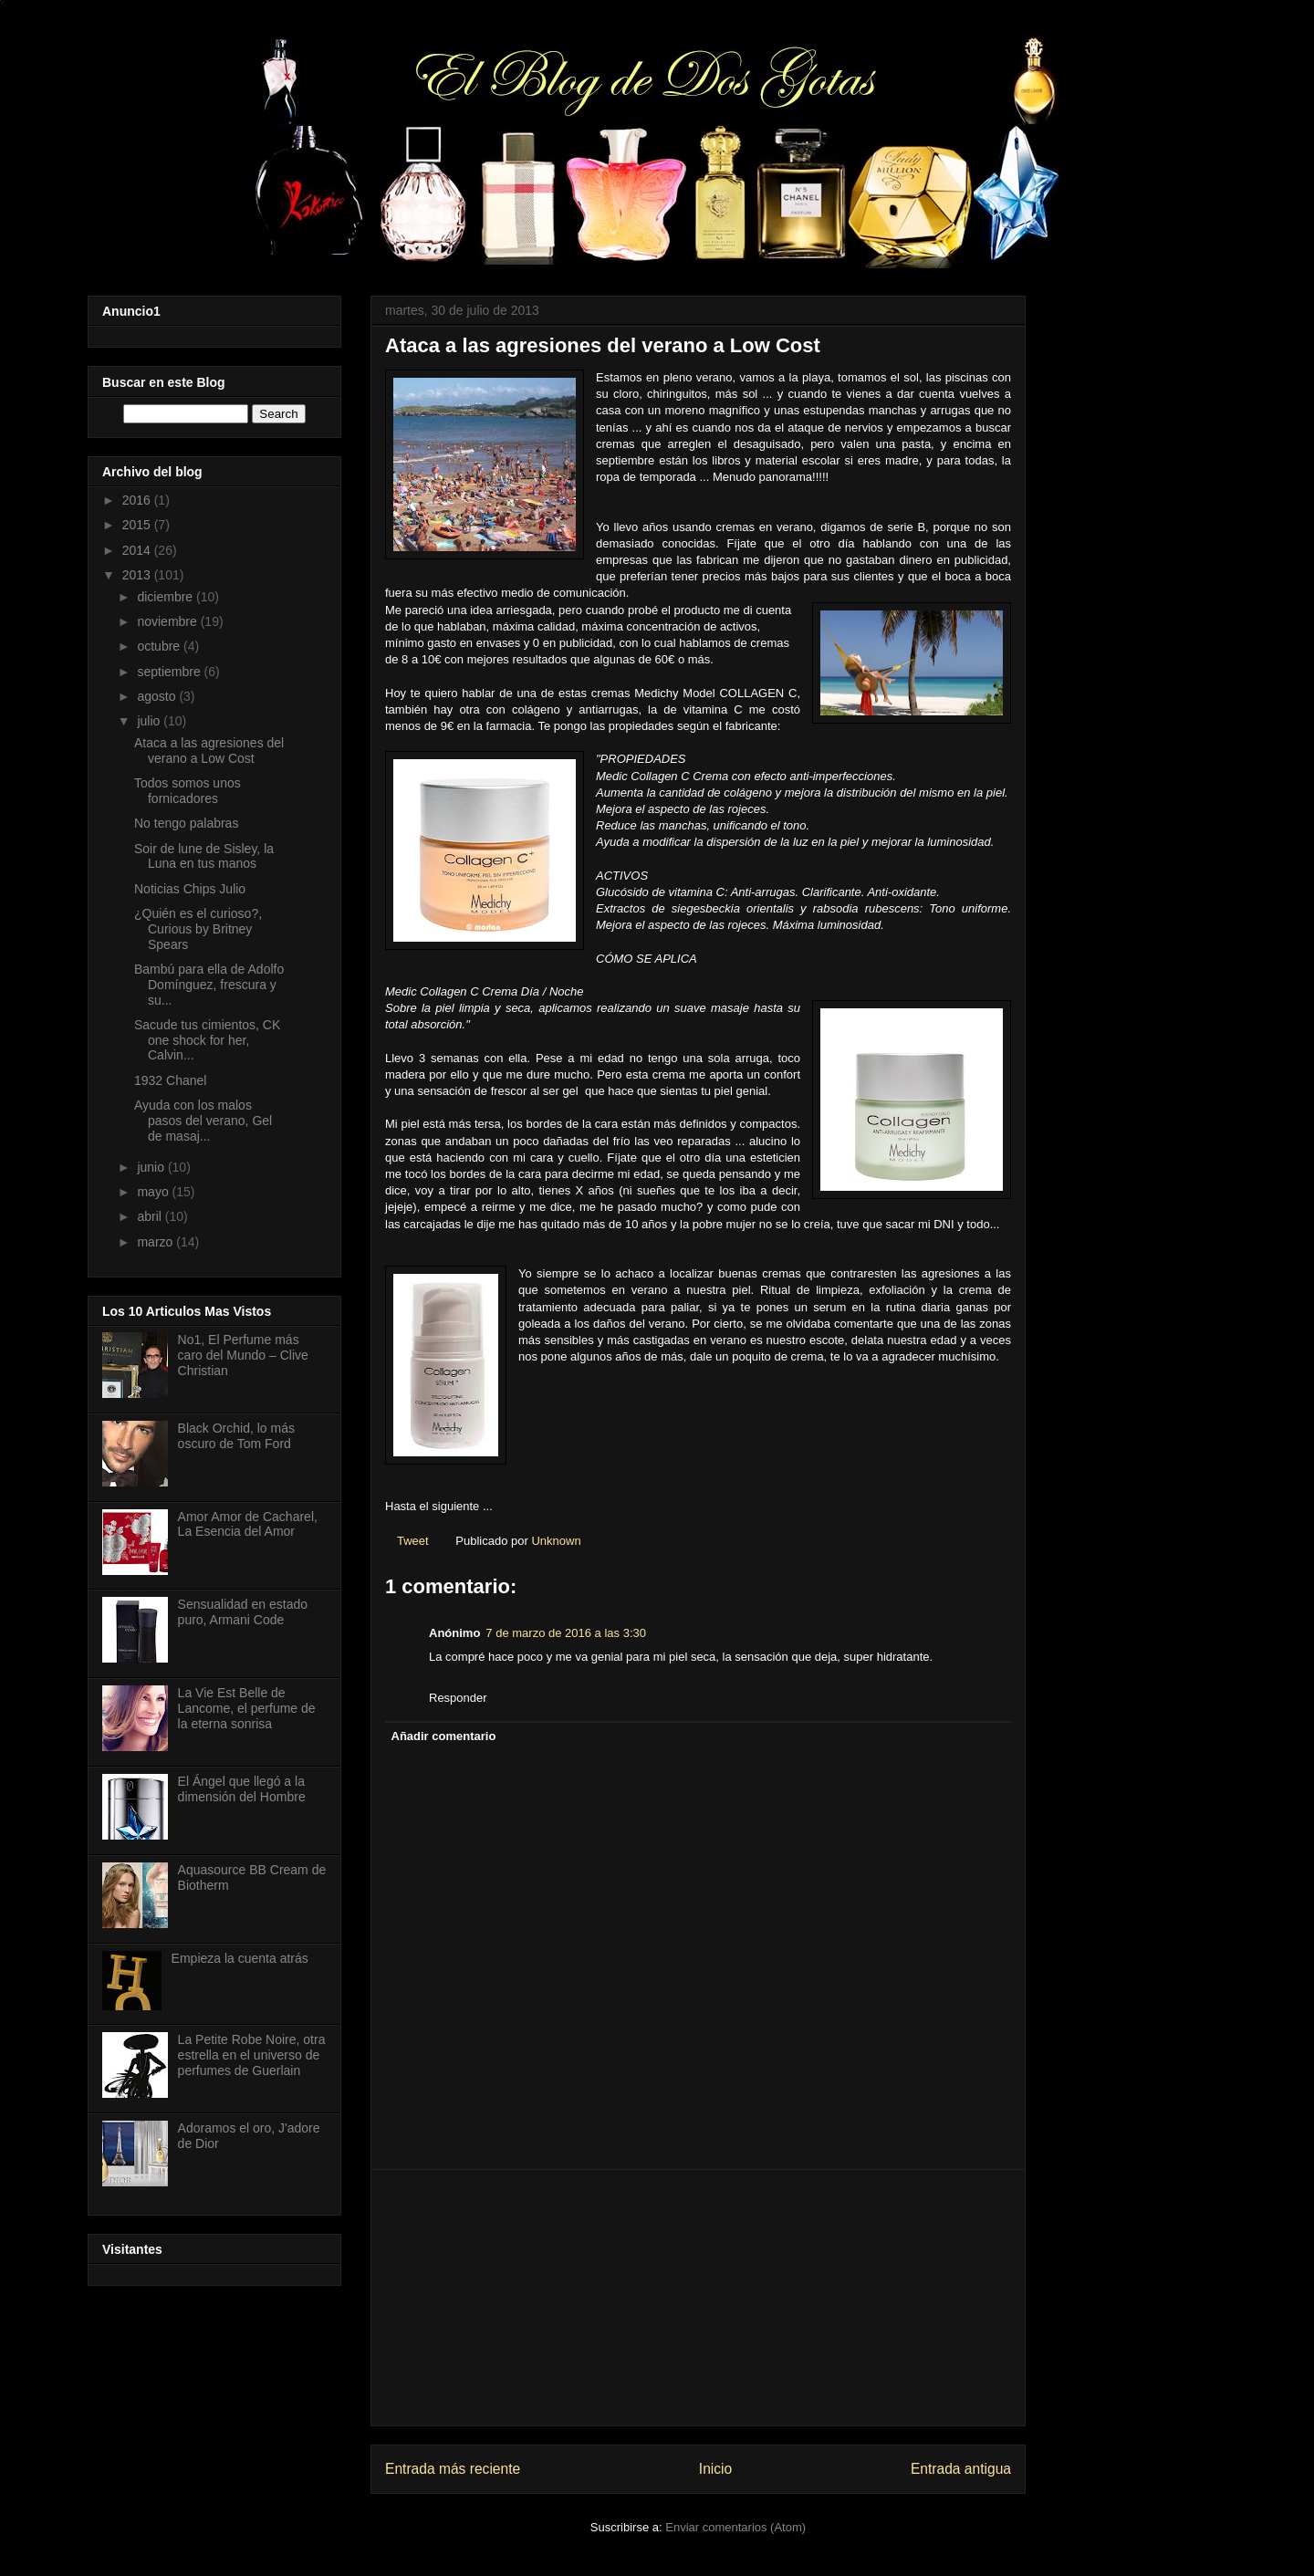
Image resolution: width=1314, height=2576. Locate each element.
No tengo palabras (186, 823)
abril (150, 1216)
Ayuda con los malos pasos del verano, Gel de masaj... (203, 1120)
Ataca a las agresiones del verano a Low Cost (209, 750)
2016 (138, 500)
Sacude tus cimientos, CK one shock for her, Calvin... (207, 1040)
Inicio (715, 2469)
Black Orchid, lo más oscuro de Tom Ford (236, 1436)
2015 (138, 524)
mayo (154, 1191)
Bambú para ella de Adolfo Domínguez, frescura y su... (209, 984)
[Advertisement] (698, 2298)
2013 (138, 575)
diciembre (166, 596)
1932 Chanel (170, 1080)
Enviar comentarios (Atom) (735, 2527)
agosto (158, 696)
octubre (160, 646)
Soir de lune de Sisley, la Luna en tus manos (204, 856)
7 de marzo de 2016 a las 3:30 (565, 1633)
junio (152, 1167)
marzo (156, 1242)
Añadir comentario (443, 1736)
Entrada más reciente (452, 2469)
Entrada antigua (961, 2469)
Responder (458, 1698)
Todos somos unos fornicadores (187, 791)
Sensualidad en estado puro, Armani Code (243, 1612)
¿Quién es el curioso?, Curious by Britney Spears (198, 929)
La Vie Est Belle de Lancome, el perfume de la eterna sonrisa (247, 1708)
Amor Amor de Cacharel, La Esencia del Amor (248, 1524)
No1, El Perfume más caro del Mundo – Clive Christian (243, 1355)
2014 (138, 550)
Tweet (413, 1541)
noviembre (168, 621)
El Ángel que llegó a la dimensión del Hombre (242, 1789)
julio (150, 721)
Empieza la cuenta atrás (240, 1958)
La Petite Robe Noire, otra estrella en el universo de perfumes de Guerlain (252, 2055)
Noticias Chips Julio (189, 888)
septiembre (170, 671)
